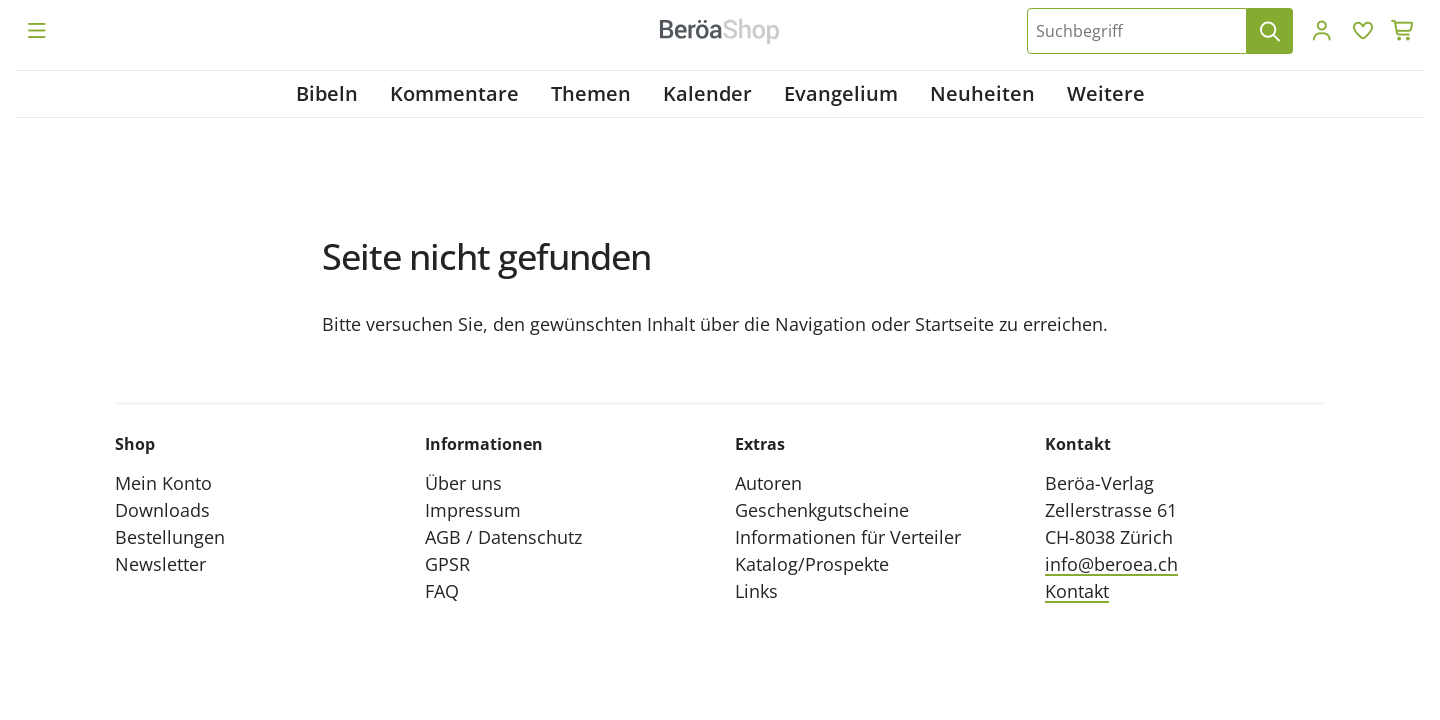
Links (756, 591)
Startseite (954, 324)
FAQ (442, 591)
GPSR (447, 564)
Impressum (473, 510)
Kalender (707, 93)
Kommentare (454, 93)
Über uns (463, 483)
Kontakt (1077, 591)
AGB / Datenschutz (503, 537)
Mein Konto (163, 483)
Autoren (768, 483)
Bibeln (327, 93)
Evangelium (841, 93)
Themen (591, 93)
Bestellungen (170, 537)
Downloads (162, 510)
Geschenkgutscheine (822, 510)
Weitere (1106, 93)
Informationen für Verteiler (848, 537)
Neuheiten (982, 93)
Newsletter (160, 564)
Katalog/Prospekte (812, 564)
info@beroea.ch (1111, 564)
